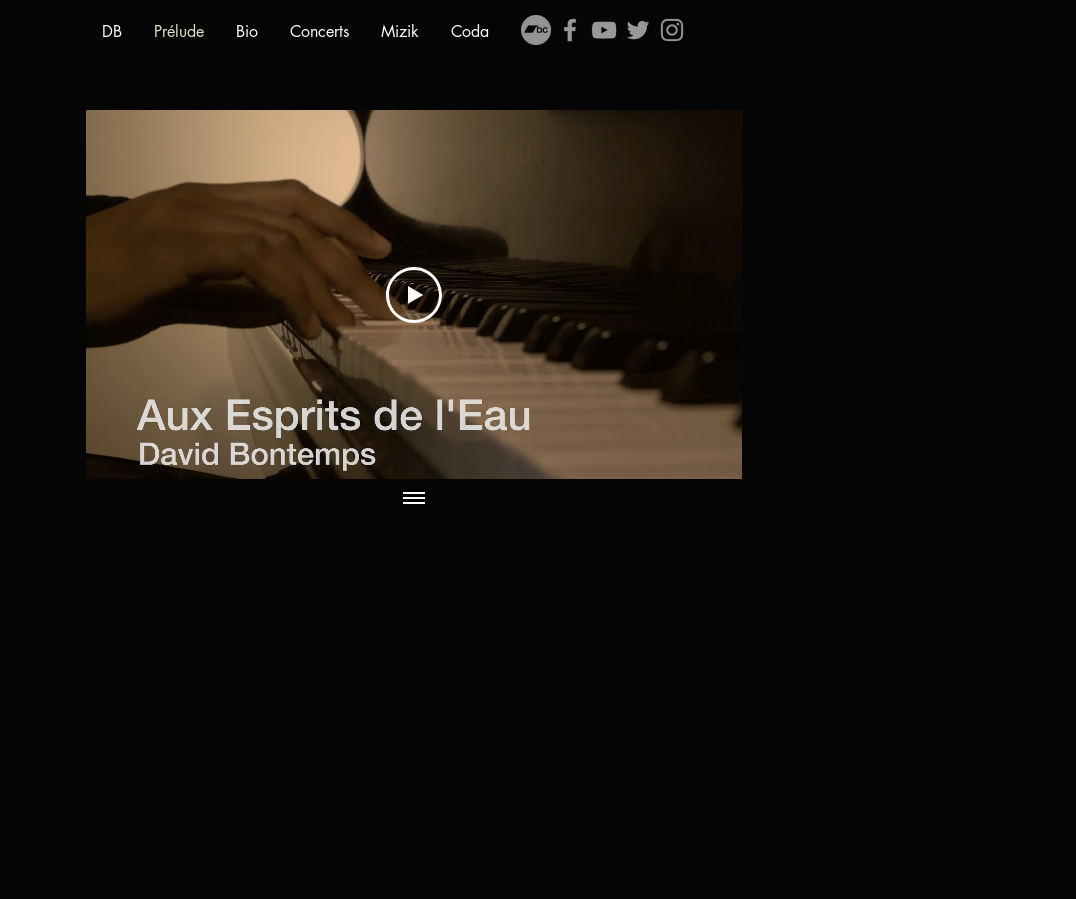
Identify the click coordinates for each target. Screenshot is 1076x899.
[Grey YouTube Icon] (604, 30)
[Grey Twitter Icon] (638, 30)
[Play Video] (414, 295)
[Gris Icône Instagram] (672, 30)
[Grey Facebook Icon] (570, 30)
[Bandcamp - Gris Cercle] (536, 30)
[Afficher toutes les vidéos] (414, 499)
